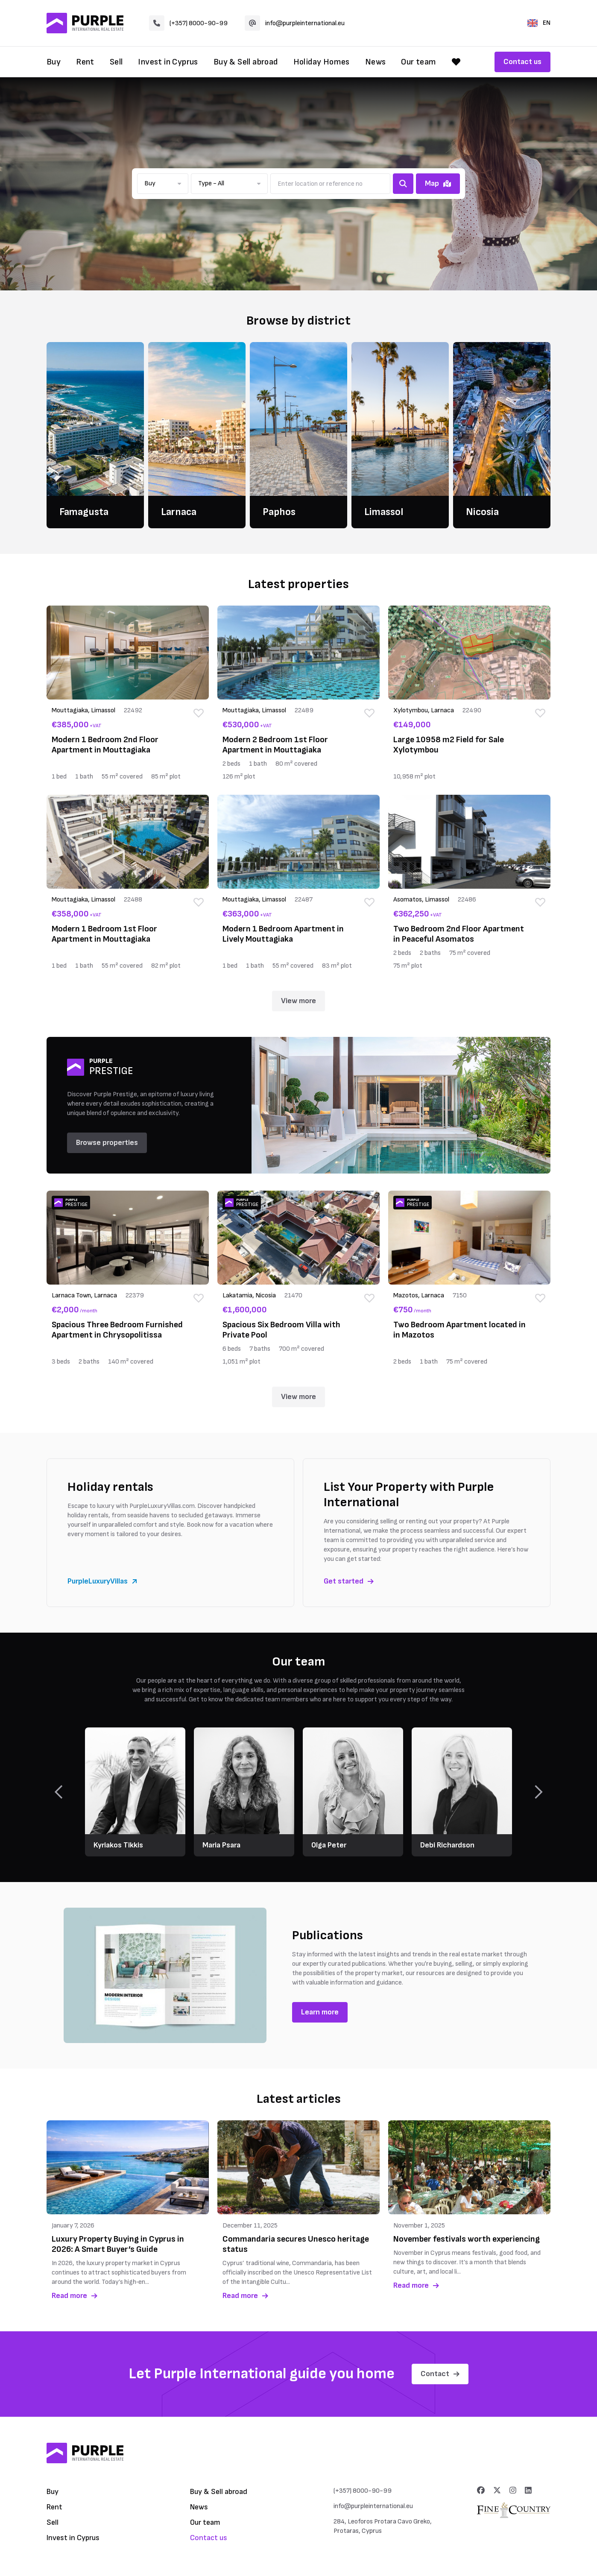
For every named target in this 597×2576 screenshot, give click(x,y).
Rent (85, 62)
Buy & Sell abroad (246, 62)
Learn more (320, 2012)
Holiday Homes (321, 62)
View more (298, 1000)
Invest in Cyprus (168, 62)
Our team (418, 62)
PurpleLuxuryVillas (102, 1581)
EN (538, 23)
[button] (162, 183)
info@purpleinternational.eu (295, 23)
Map (438, 183)
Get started (349, 1581)
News (375, 62)
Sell (116, 62)
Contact (440, 2373)
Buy (54, 62)
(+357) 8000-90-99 (188, 23)
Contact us (522, 61)
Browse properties (107, 1142)
